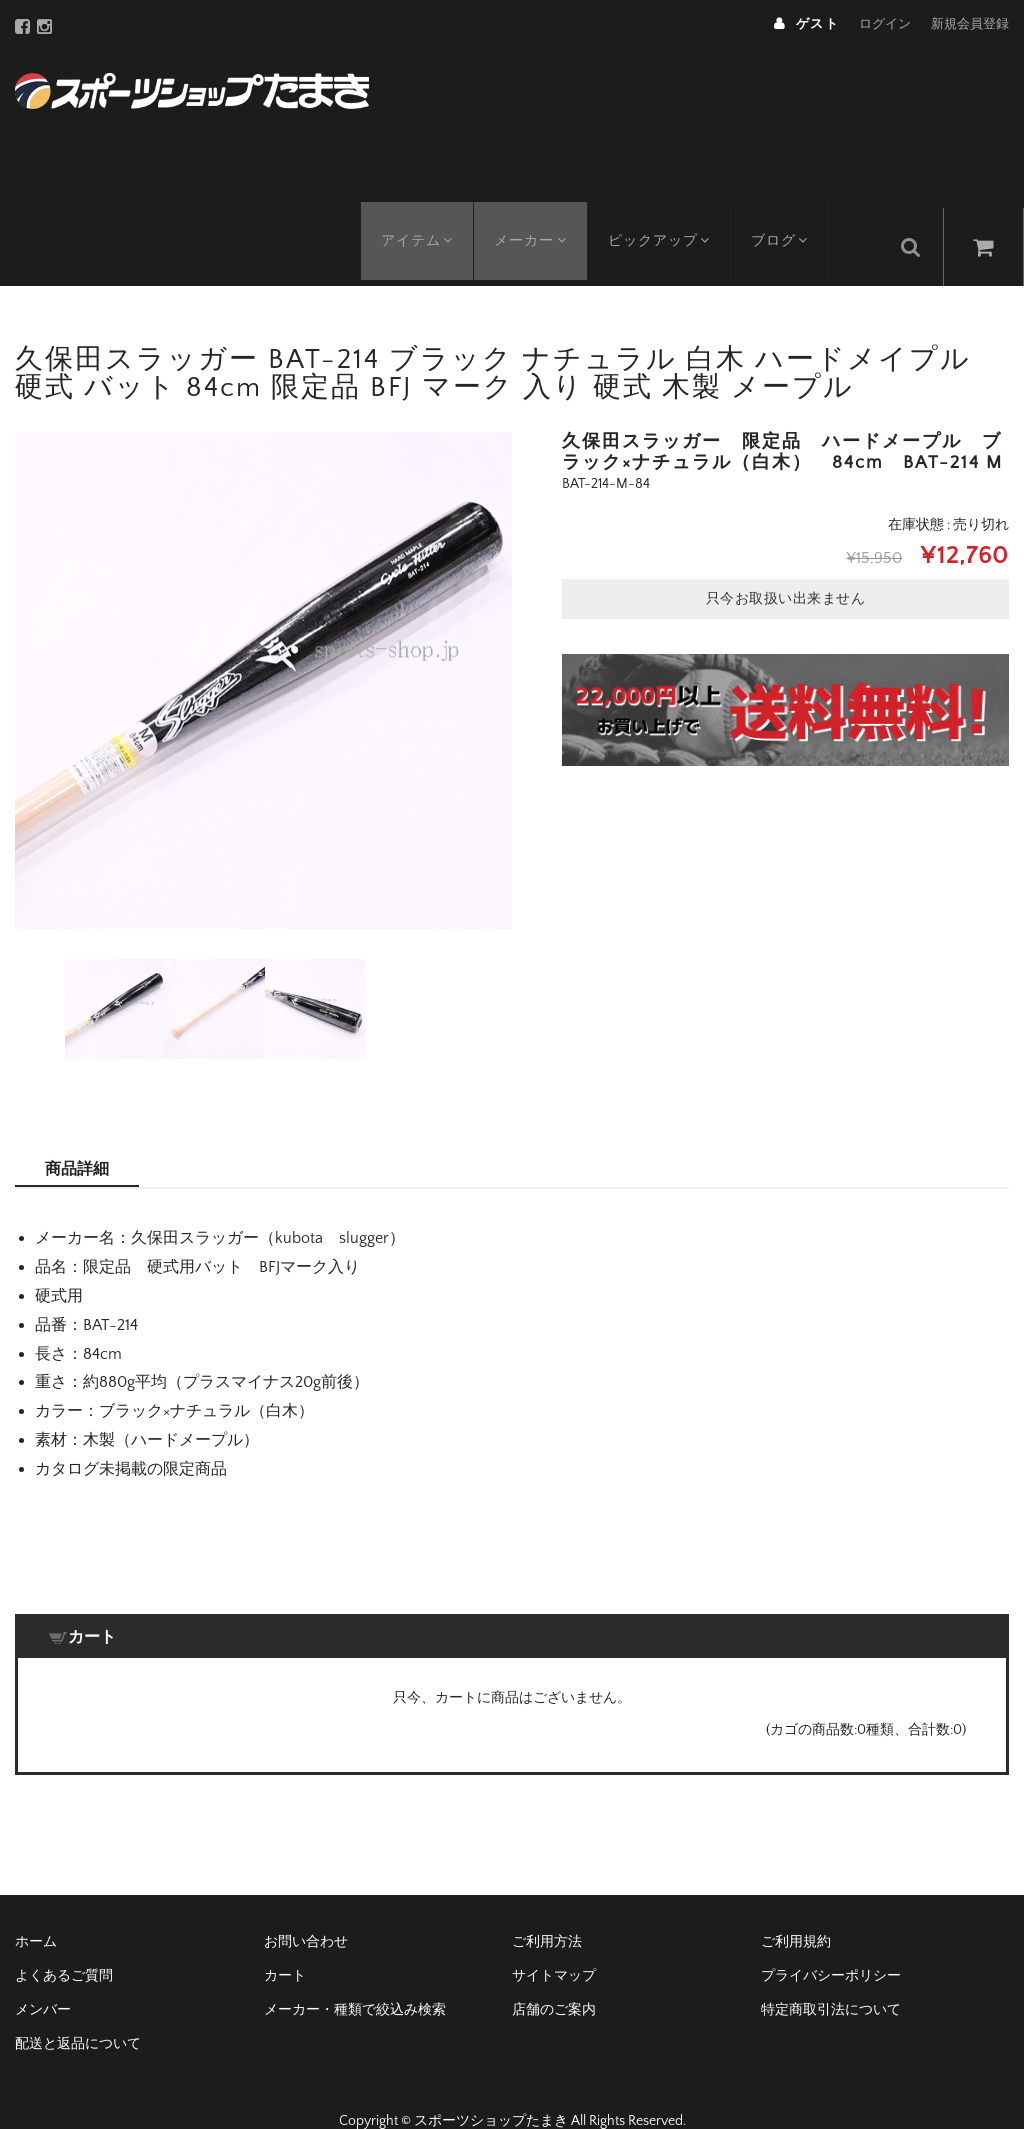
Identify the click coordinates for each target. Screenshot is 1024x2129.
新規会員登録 (970, 24)
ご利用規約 (796, 1909)
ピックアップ (671, 215)
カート (285, 1943)
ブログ (797, 215)
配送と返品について (78, 2011)
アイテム (420, 215)
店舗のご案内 (554, 1977)
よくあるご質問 (64, 1943)
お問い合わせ (306, 1909)
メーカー (538, 215)
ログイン (885, 24)
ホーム (36, 1909)
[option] (263, 648)
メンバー (43, 1977)
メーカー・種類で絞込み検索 (355, 1977)
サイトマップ (554, 1943)
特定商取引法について (831, 1977)
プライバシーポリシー (831, 1943)
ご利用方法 (547, 1909)
